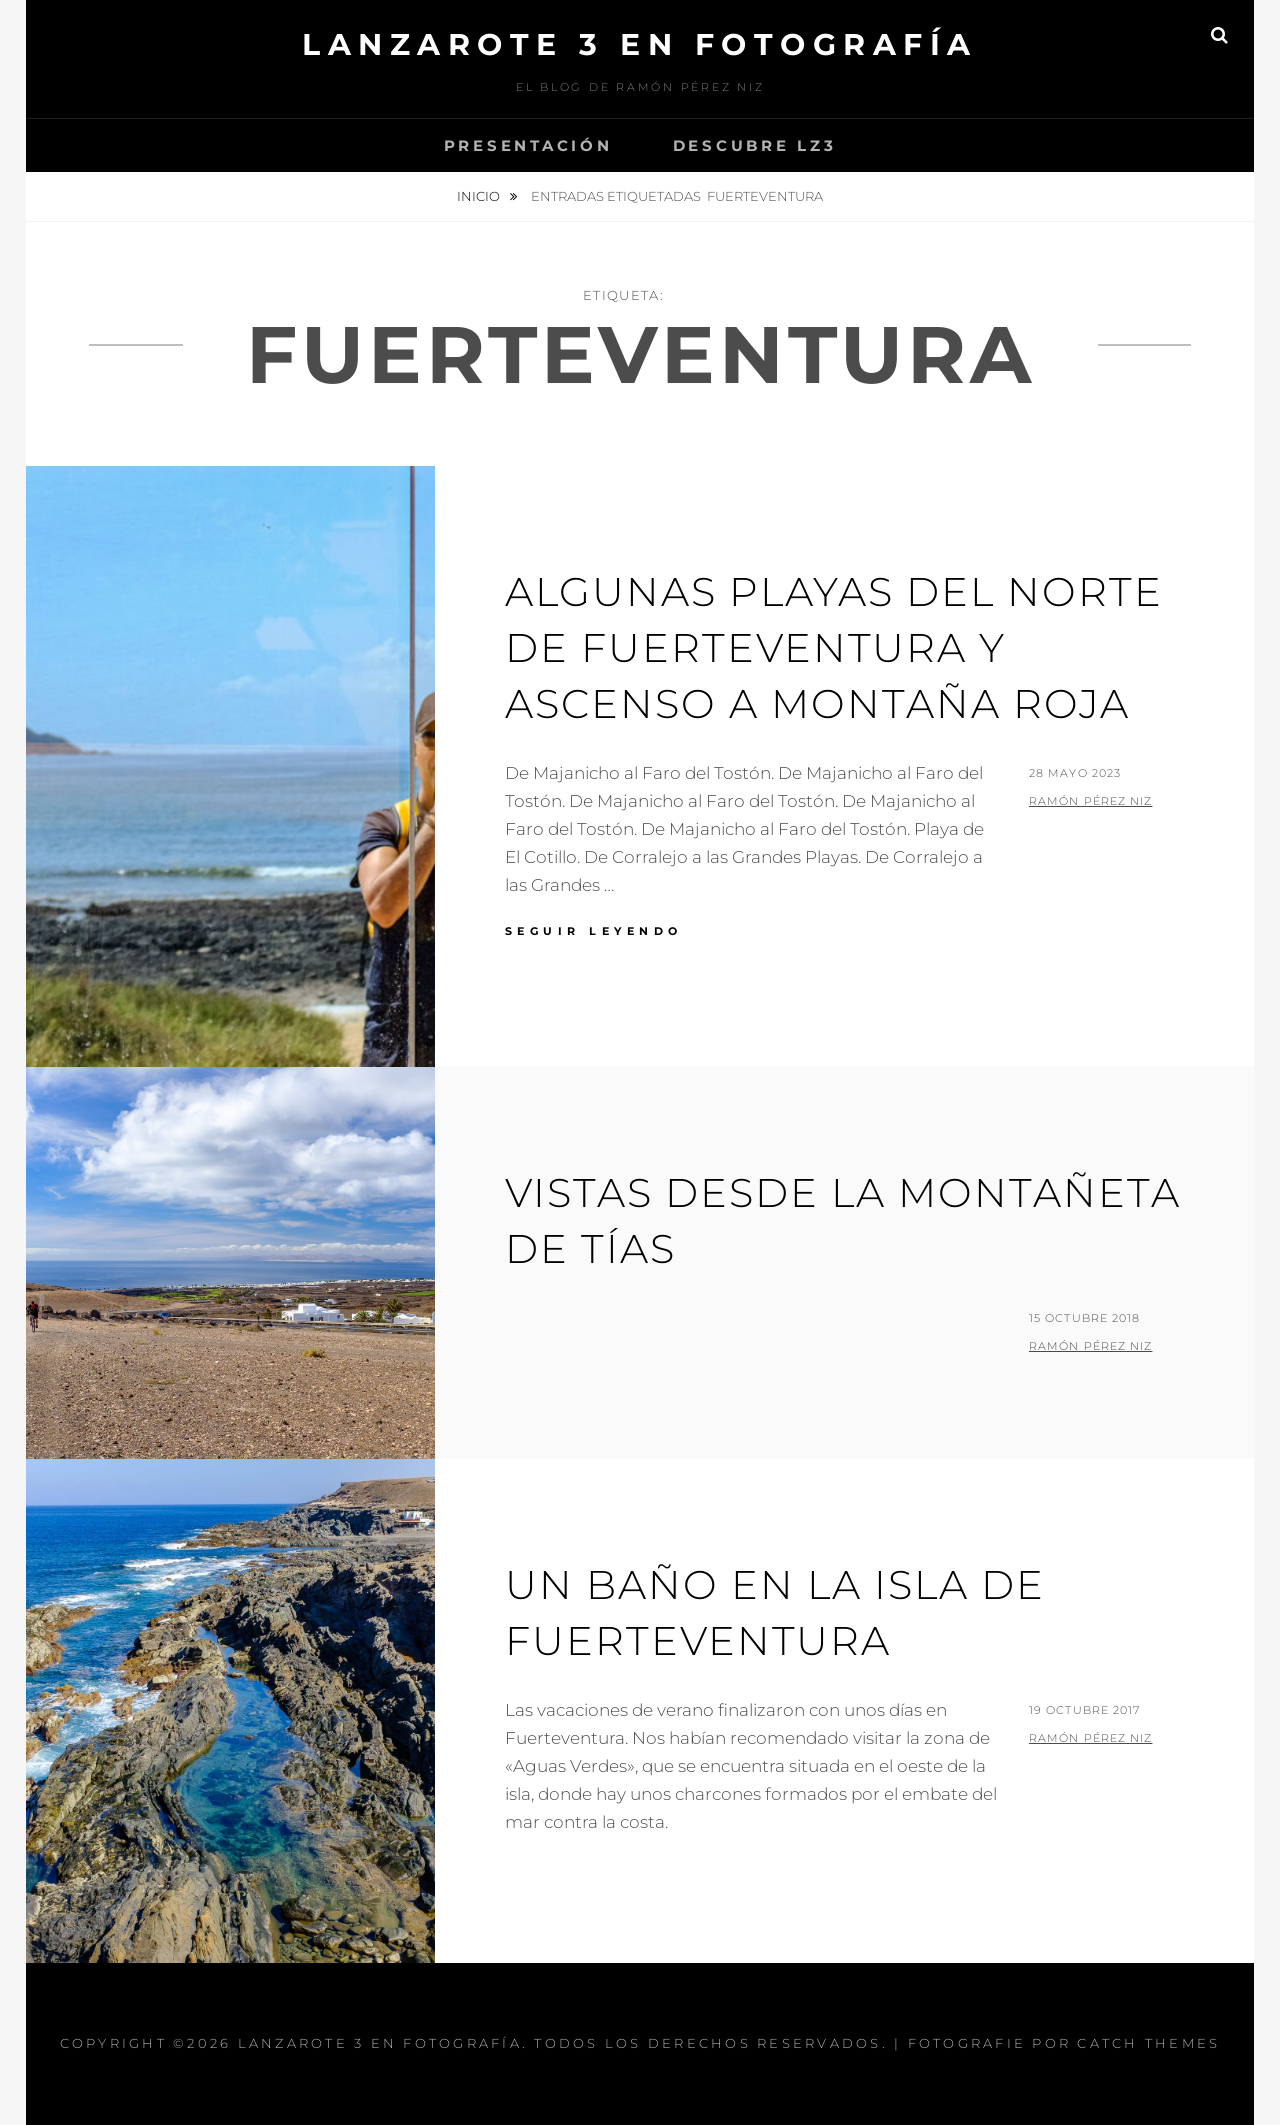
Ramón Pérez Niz (1091, 801)
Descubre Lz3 (755, 145)
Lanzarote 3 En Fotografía (640, 44)
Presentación (528, 145)
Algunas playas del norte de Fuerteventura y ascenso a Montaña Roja (834, 647)
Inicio (480, 196)
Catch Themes (1148, 2043)
